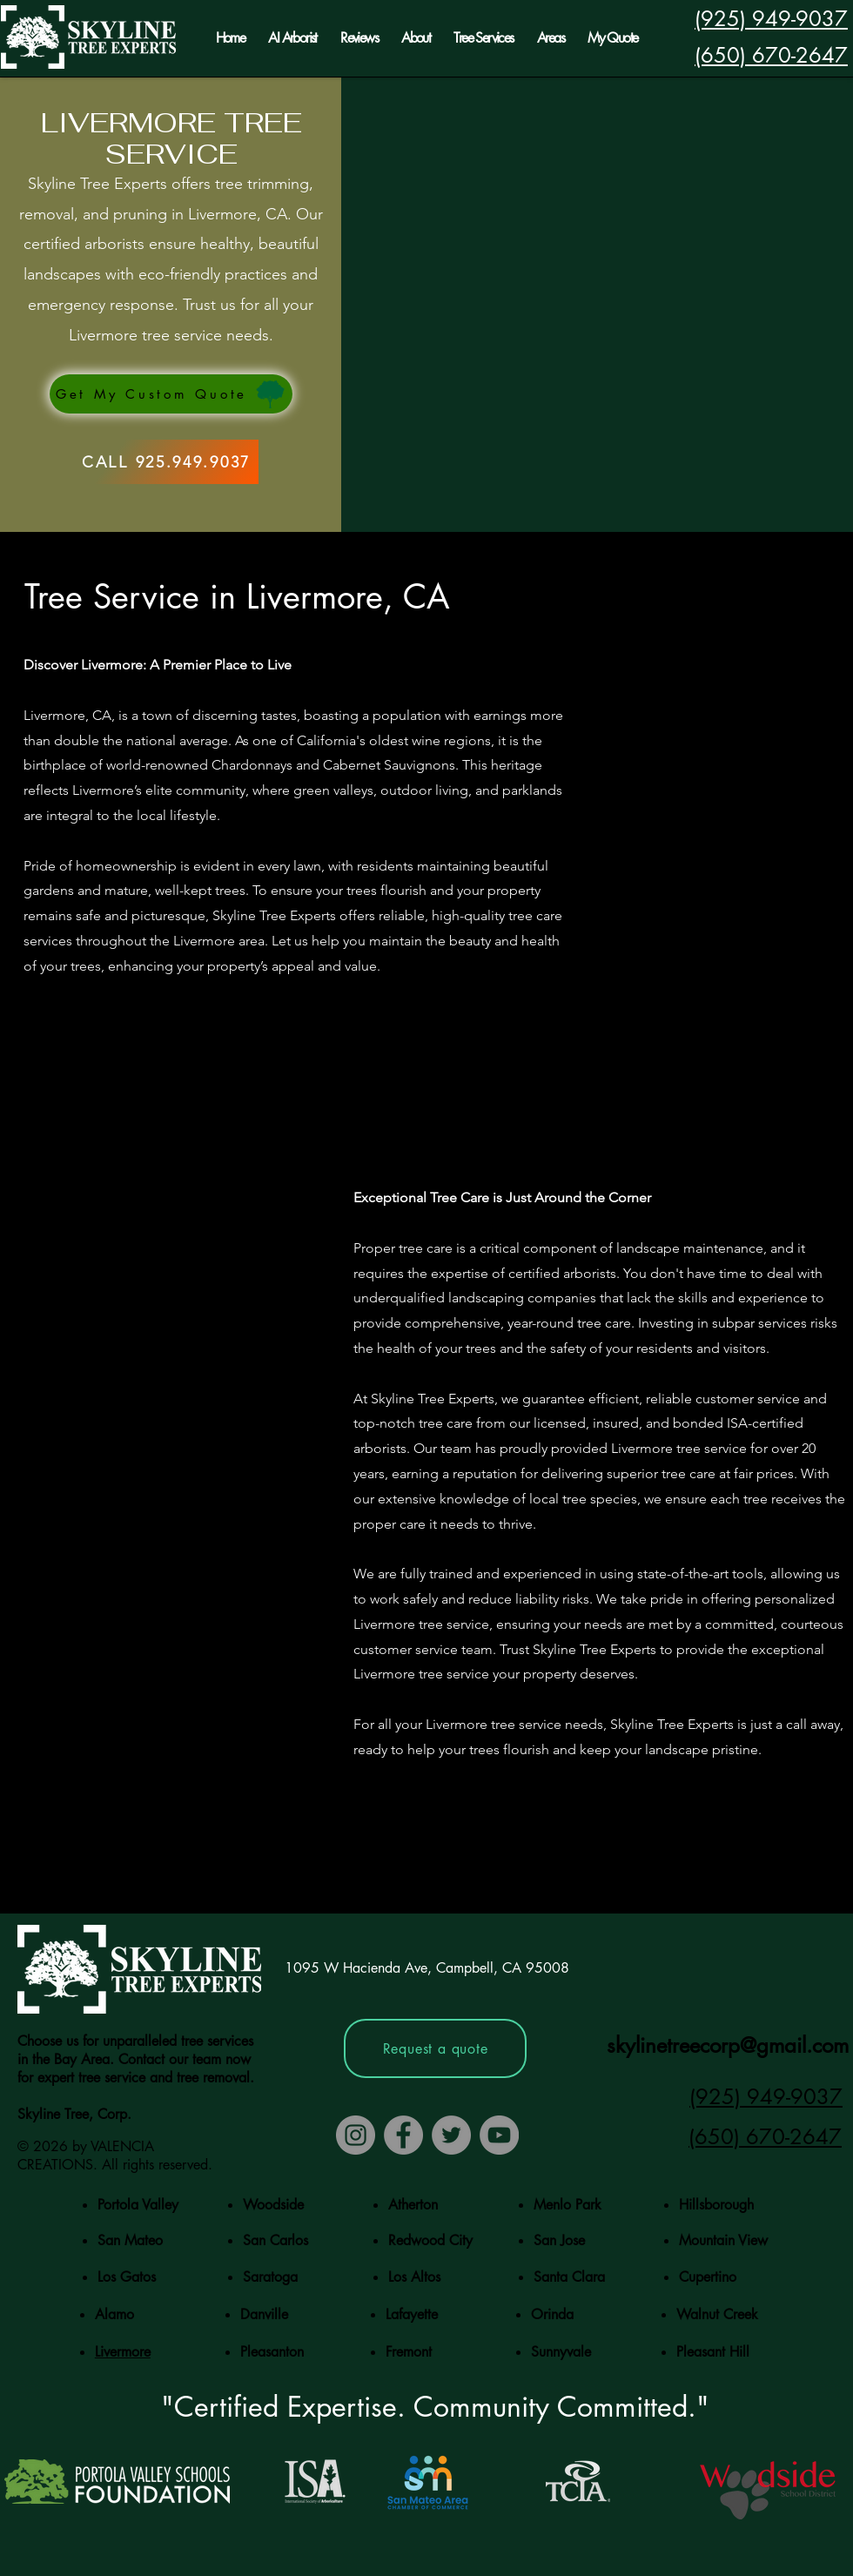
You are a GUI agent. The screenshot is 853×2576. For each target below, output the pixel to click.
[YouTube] (499, 2135)
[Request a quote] (435, 2048)
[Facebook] (403, 2135)
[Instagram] (355, 2135)
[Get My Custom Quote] (171, 394)
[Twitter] (451, 2135)
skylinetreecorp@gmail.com (728, 2045)
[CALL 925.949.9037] (166, 462)
